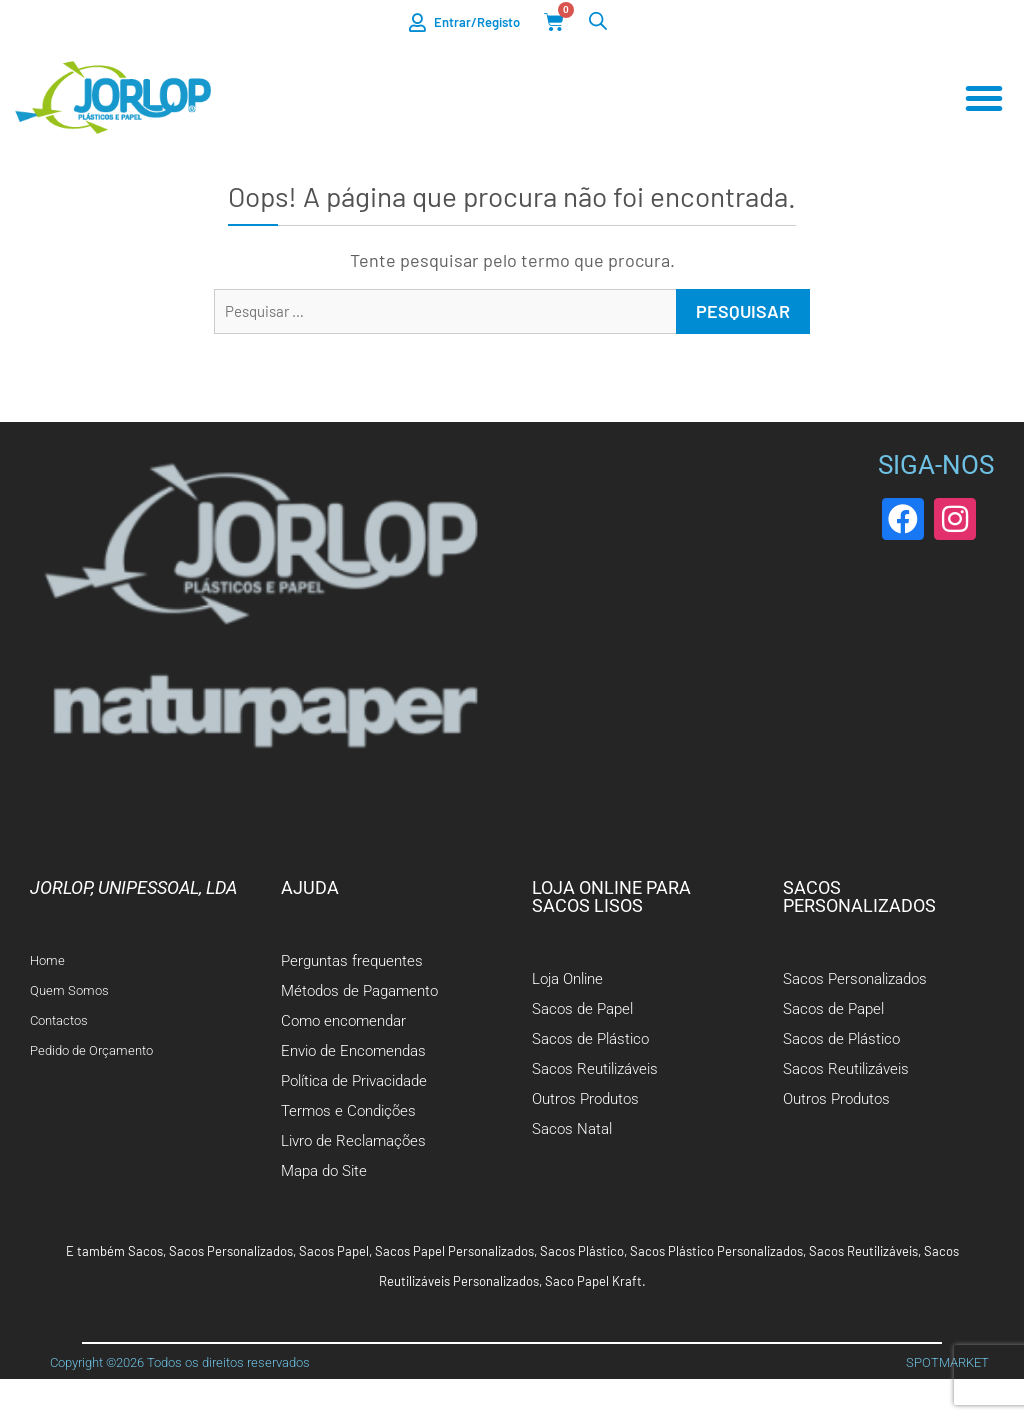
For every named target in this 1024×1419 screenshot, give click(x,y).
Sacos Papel (334, 1251)
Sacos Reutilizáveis (863, 1251)
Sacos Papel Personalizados (454, 1251)
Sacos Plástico (582, 1251)
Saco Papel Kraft (593, 1281)
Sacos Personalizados (231, 1251)
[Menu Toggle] (984, 98)
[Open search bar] (598, 20)
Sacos (145, 1251)
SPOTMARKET (947, 1362)
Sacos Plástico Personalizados (716, 1251)
